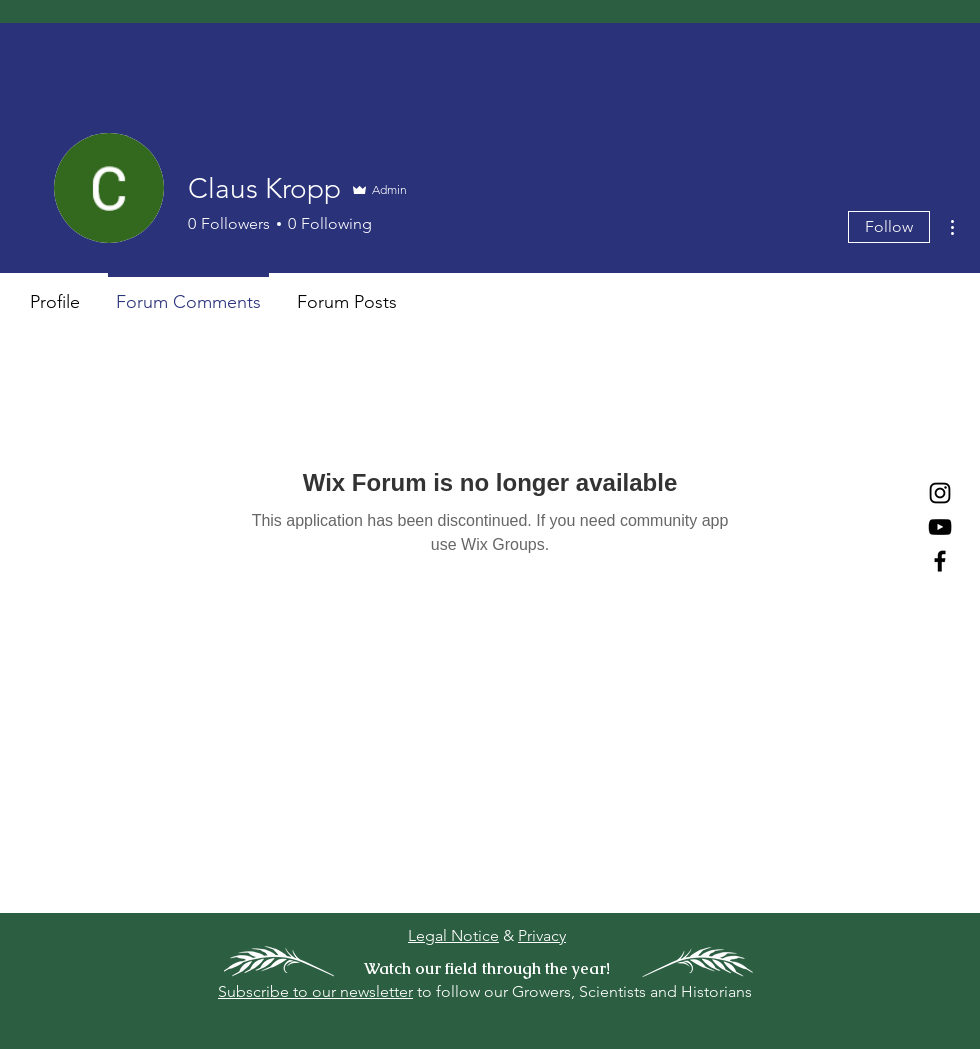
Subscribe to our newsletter (315, 991)
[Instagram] (940, 493)
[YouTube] (940, 527)
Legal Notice (453, 935)
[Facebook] (940, 561)
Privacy (542, 935)
